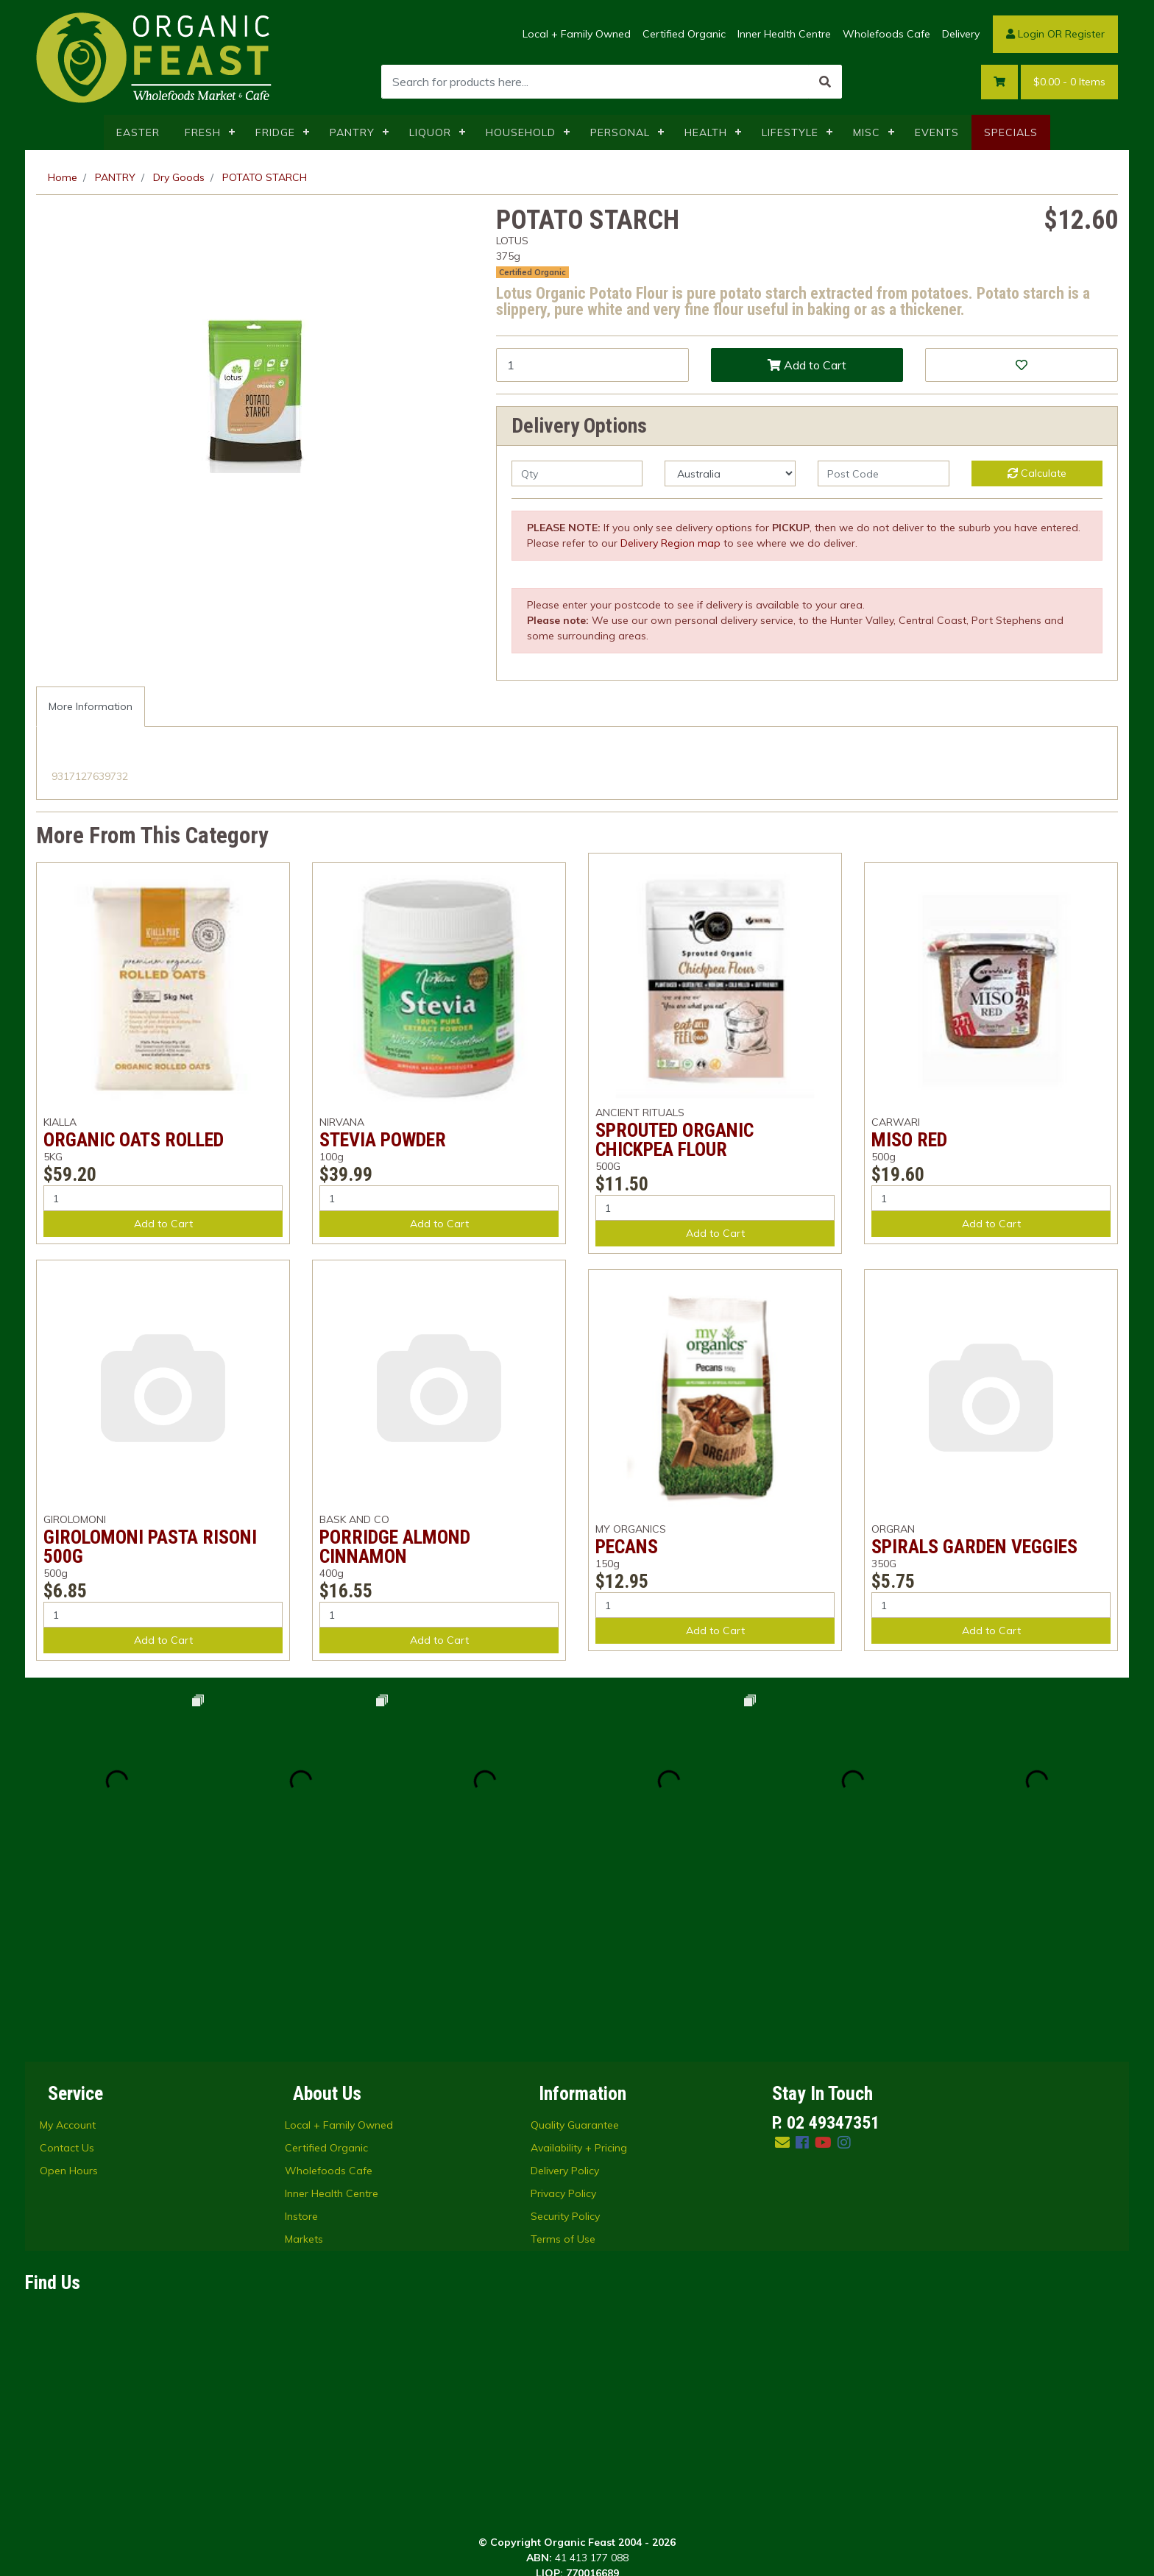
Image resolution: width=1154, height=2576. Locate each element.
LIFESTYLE (790, 132)
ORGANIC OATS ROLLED (133, 1140)
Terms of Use (563, 2055)
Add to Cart (807, 365)
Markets (304, 2055)
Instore (301, 2032)
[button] (1021, 365)
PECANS (626, 1547)
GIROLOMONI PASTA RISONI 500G (150, 1546)
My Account (68, 1941)
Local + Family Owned (577, 33)
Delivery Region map (670, 543)
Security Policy (565, 2032)
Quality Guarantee (575, 1941)
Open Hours (69, 1986)
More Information (90, 706)
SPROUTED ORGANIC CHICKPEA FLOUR (674, 1139)
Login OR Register (1055, 33)
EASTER (138, 132)
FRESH (203, 132)
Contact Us (67, 1963)
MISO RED (909, 1140)
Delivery (961, 33)
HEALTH (705, 132)
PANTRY (352, 132)
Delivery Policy (565, 1986)
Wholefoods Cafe (886, 33)
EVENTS (937, 132)
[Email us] (782, 1958)
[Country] (730, 473)
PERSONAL (620, 132)
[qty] (577, 473)
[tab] (90, 706)
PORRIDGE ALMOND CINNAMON (394, 1546)
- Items (1069, 82)
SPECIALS (1011, 132)
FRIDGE (275, 132)
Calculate (1037, 473)
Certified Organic (684, 33)
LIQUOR (430, 132)
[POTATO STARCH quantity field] (592, 365)
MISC (866, 132)
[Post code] (883, 473)
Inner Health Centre (784, 33)
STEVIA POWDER (382, 1140)
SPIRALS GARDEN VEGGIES (974, 1547)
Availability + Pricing (579, 1963)
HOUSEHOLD (521, 132)
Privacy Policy (563, 2009)
